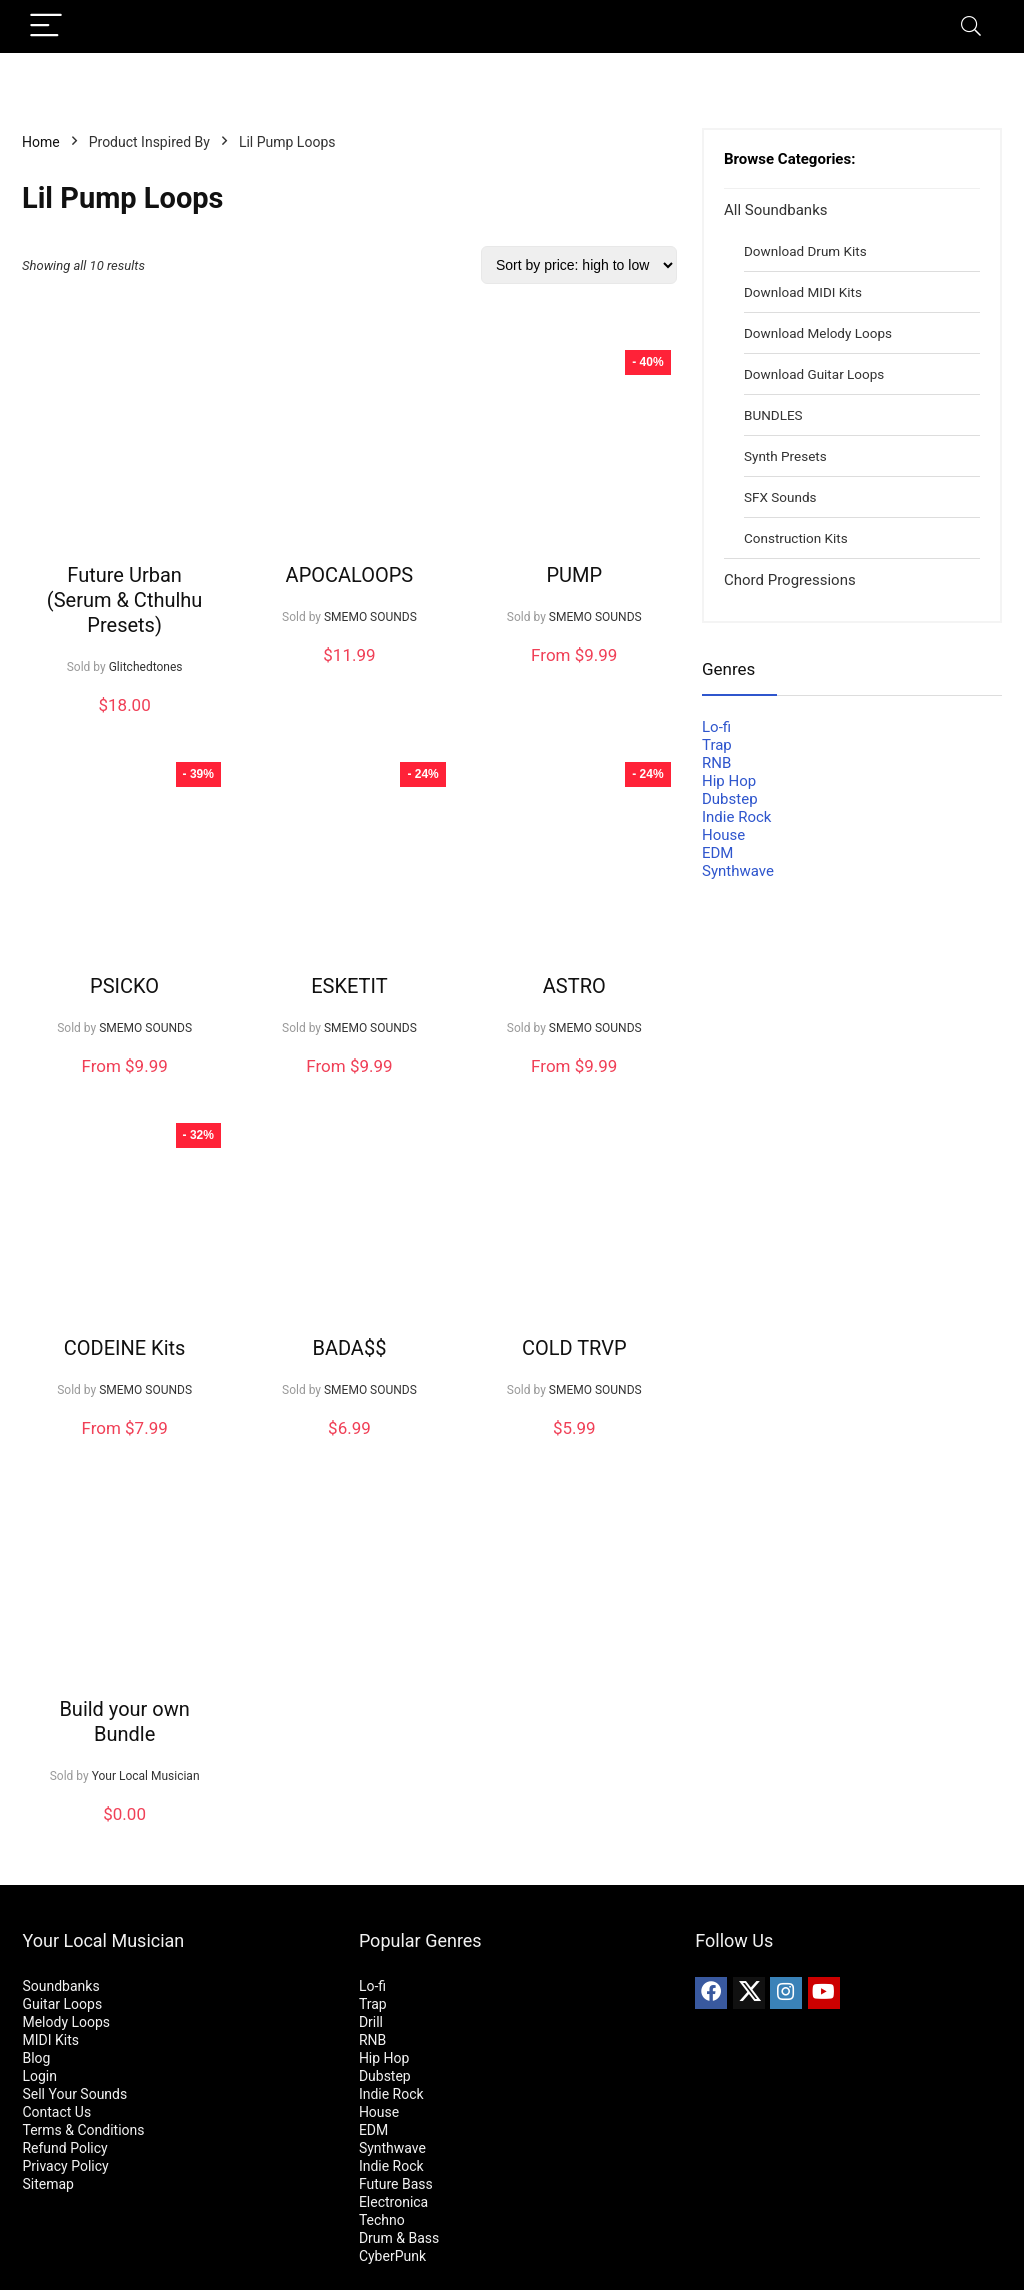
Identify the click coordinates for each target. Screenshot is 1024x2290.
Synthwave (738, 871)
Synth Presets (785, 456)
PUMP (574, 575)
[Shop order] (579, 265)
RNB (716, 763)
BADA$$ (349, 1348)
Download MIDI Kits (803, 292)
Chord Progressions (790, 580)
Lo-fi (716, 727)
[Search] (971, 26)
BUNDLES (773, 415)
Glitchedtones (146, 667)
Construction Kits (796, 538)
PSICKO (124, 986)
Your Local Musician (146, 1776)
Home (41, 142)
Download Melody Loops (818, 333)
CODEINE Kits (125, 1348)
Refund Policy (64, 2148)
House (723, 835)
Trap (717, 745)
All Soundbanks (775, 210)
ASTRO (574, 986)
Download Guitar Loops (814, 374)
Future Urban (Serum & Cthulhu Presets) (125, 600)
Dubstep (730, 799)
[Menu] (46, 26)
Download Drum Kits (805, 251)
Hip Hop (729, 781)
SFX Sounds (780, 497)
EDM (717, 853)
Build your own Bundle (124, 1721)
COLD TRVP (574, 1348)
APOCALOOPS (350, 575)
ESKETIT (349, 986)
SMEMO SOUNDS (370, 617)
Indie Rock (736, 817)
